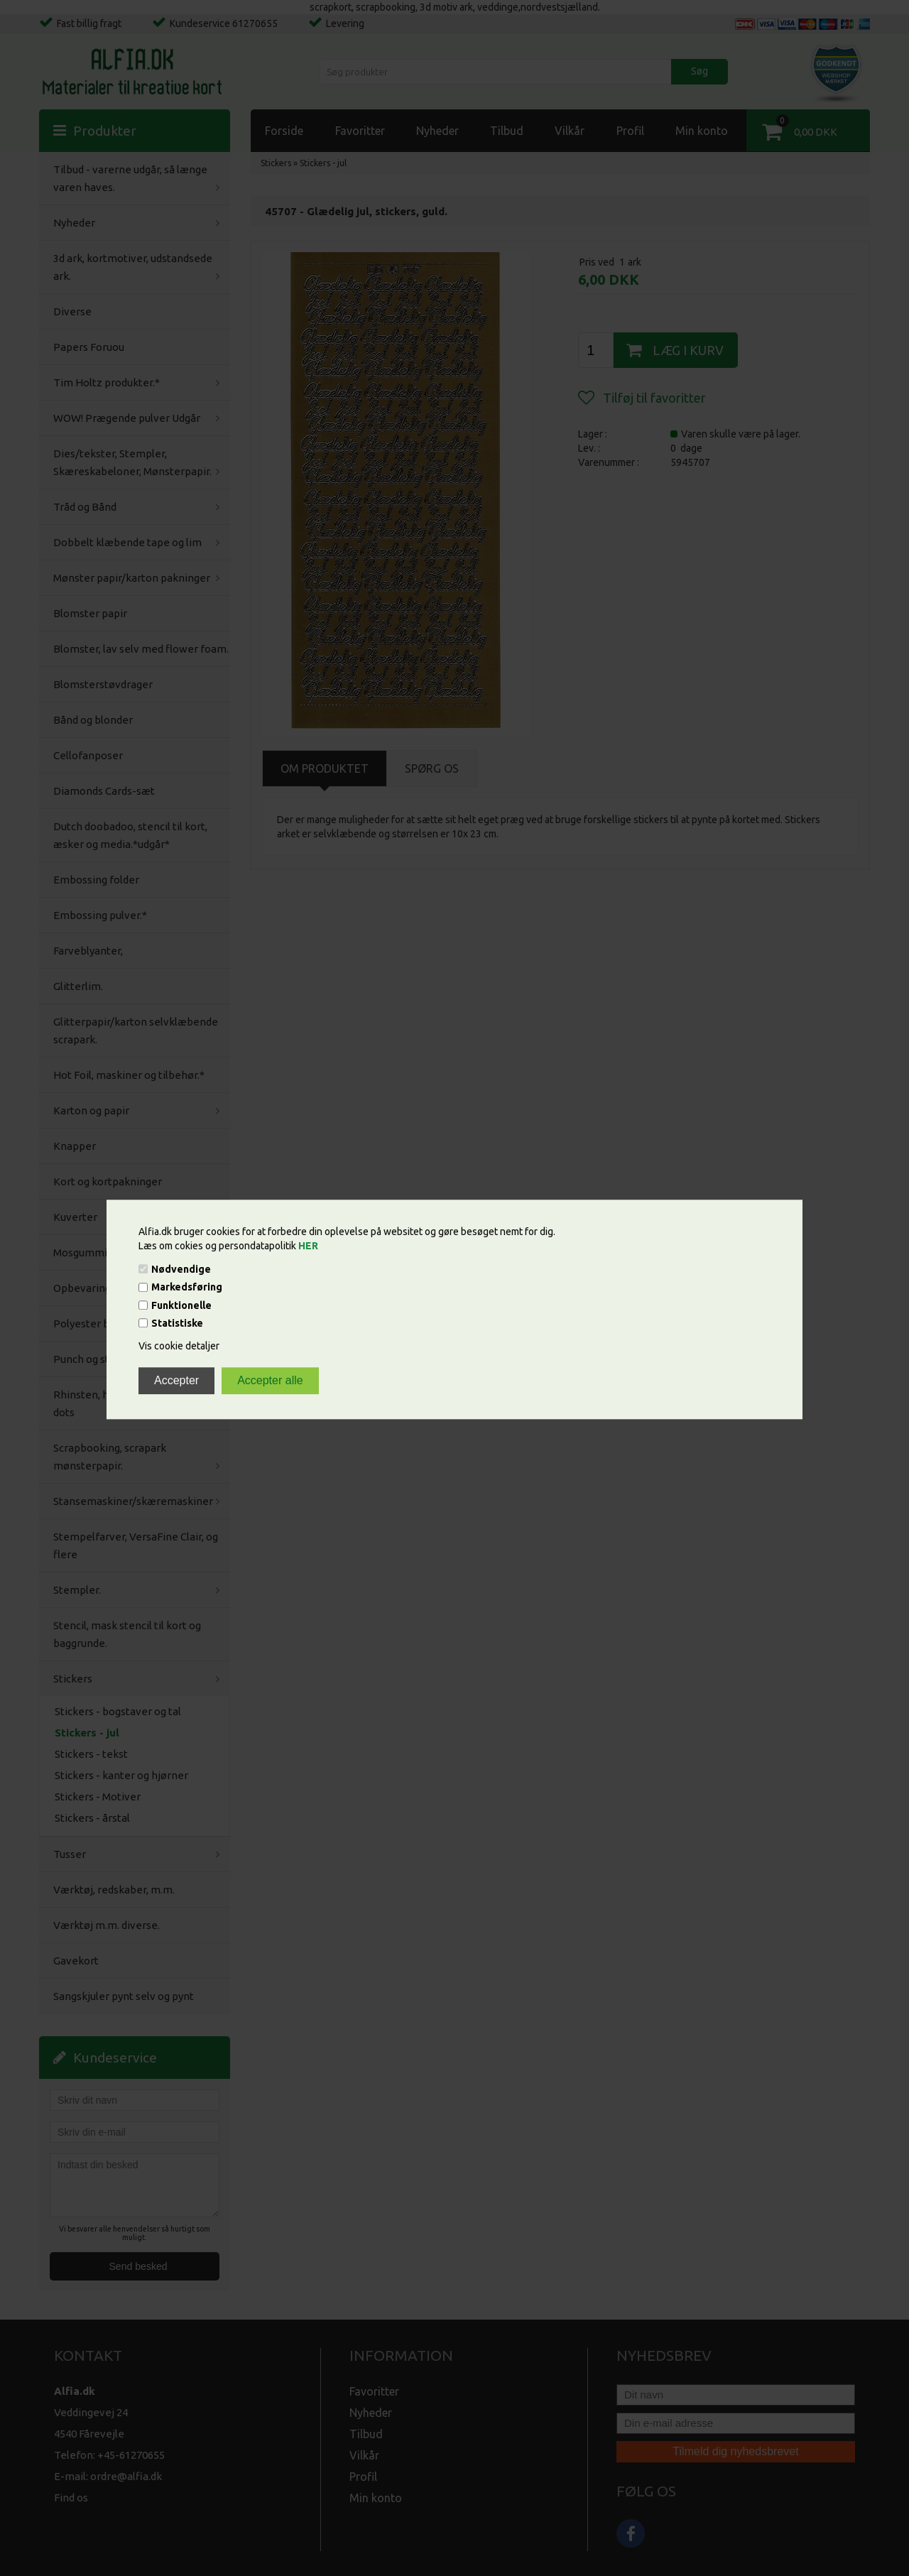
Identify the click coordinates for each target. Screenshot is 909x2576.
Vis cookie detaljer (178, 1346)
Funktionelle (181, 1305)
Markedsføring (186, 1287)
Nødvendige (181, 1269)
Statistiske (177, 1323)
